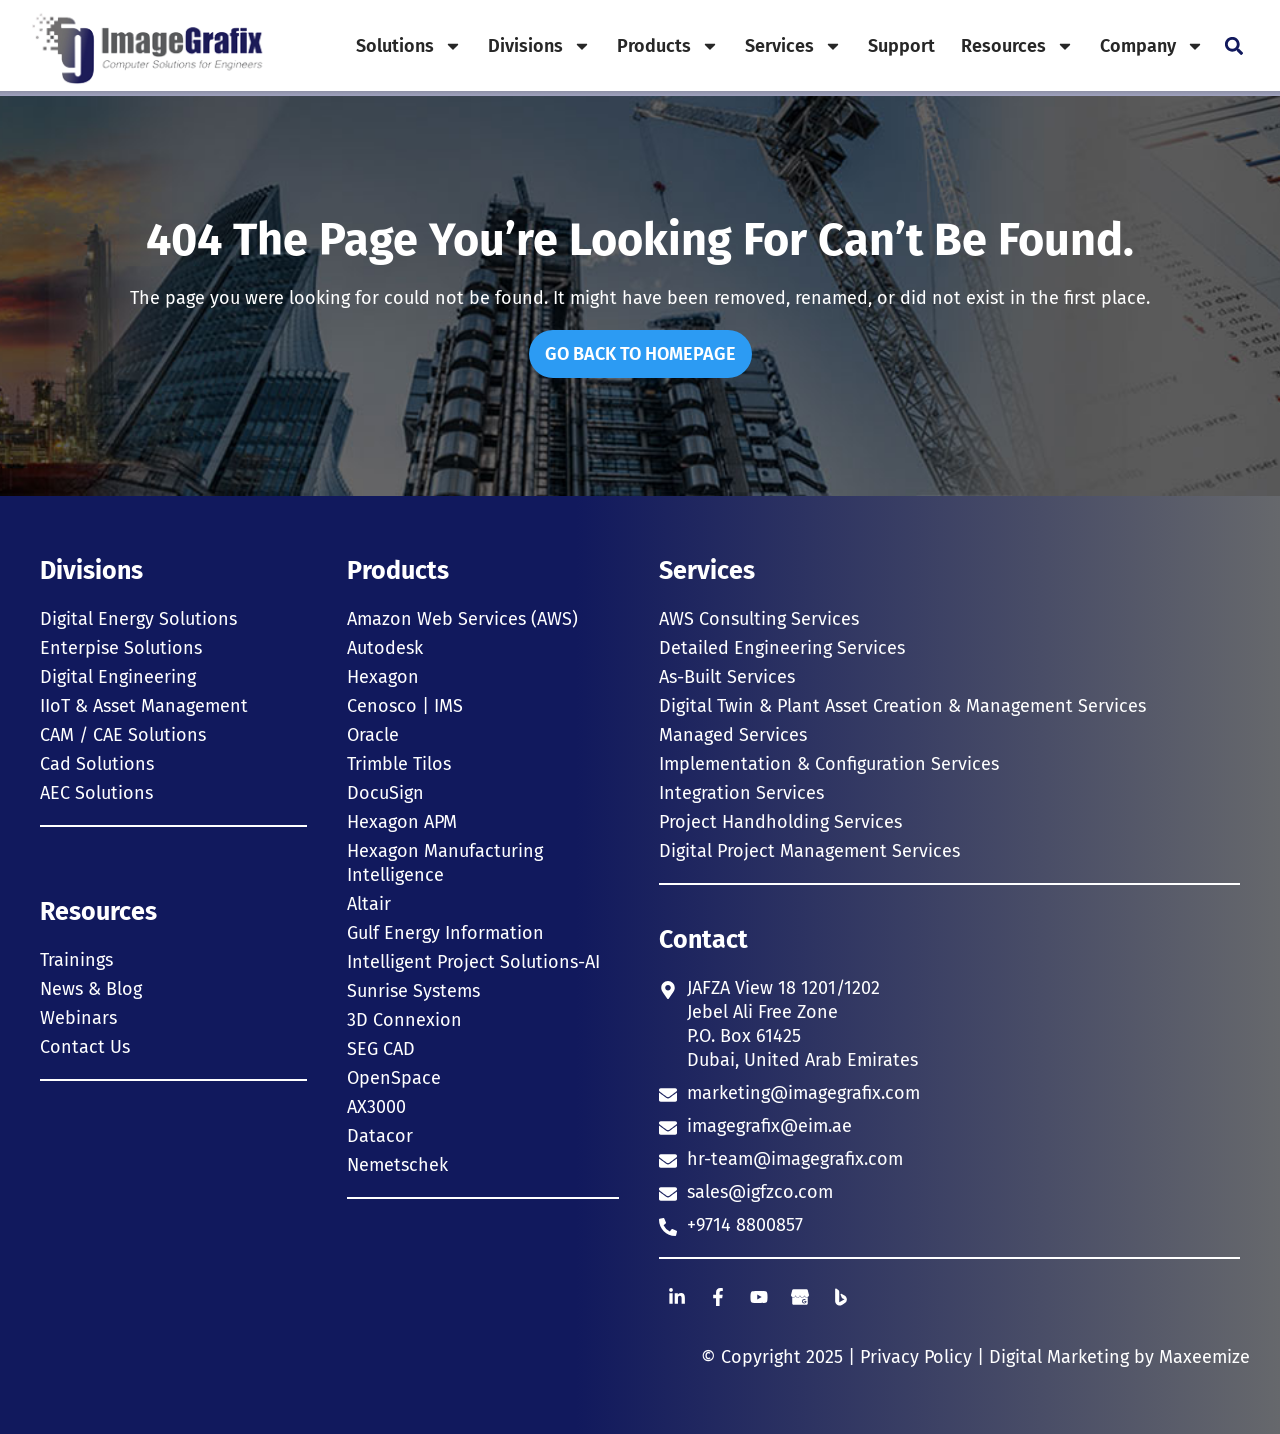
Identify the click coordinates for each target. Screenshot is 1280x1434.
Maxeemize (1204, 1357)
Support (901, 46)
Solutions (409, 46)
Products (668, 46)
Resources (1017, 46)
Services (793, 46)
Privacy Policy (916, 1357)
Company (1152, 46)
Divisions (539, 46)
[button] (1233, 45)
